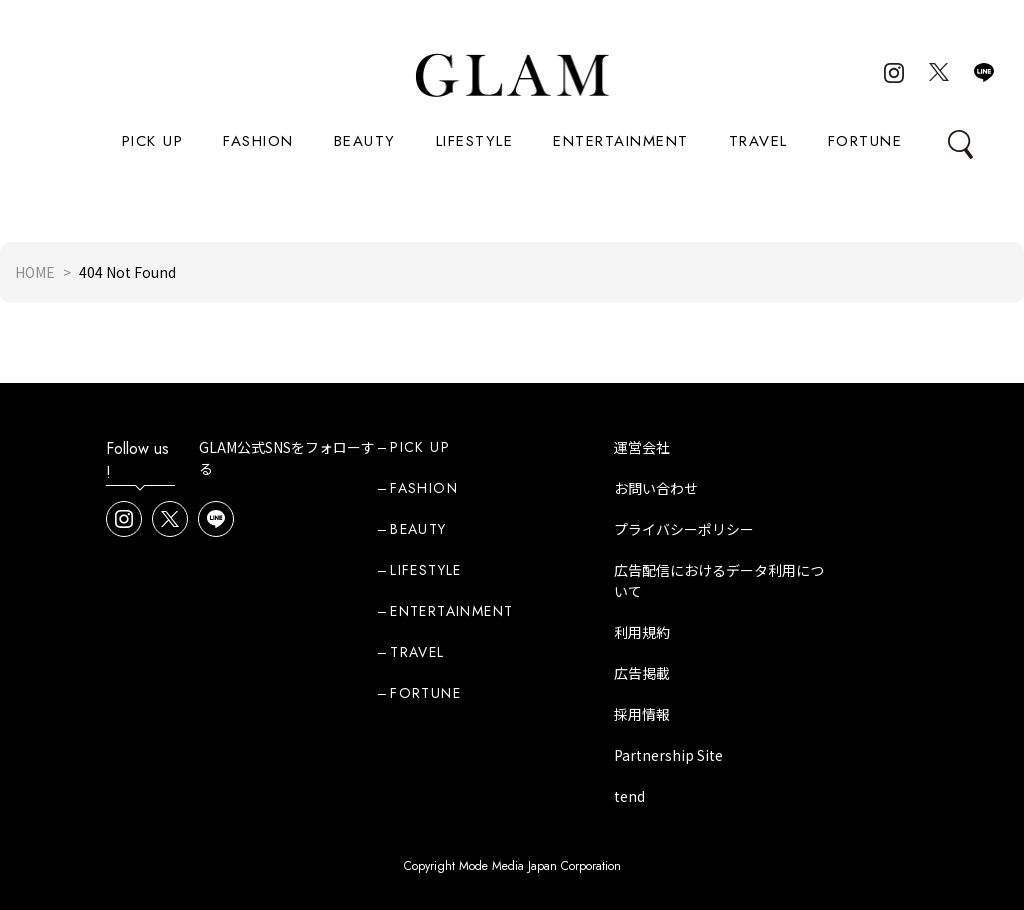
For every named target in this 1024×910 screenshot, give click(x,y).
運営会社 (642, 447)
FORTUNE (865, 141)
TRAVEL (758, 141)
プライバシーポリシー (684, 529)
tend (629, 796)
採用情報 (642, 714)
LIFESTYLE (475, 141)
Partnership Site (668, 755)
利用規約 (642, 632)
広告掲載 (642, 673)
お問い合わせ (656, 488)
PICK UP (153, 141)
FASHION (258, 141)
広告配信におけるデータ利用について (719, 580)
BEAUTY (365, 141)
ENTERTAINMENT (621, 141)
